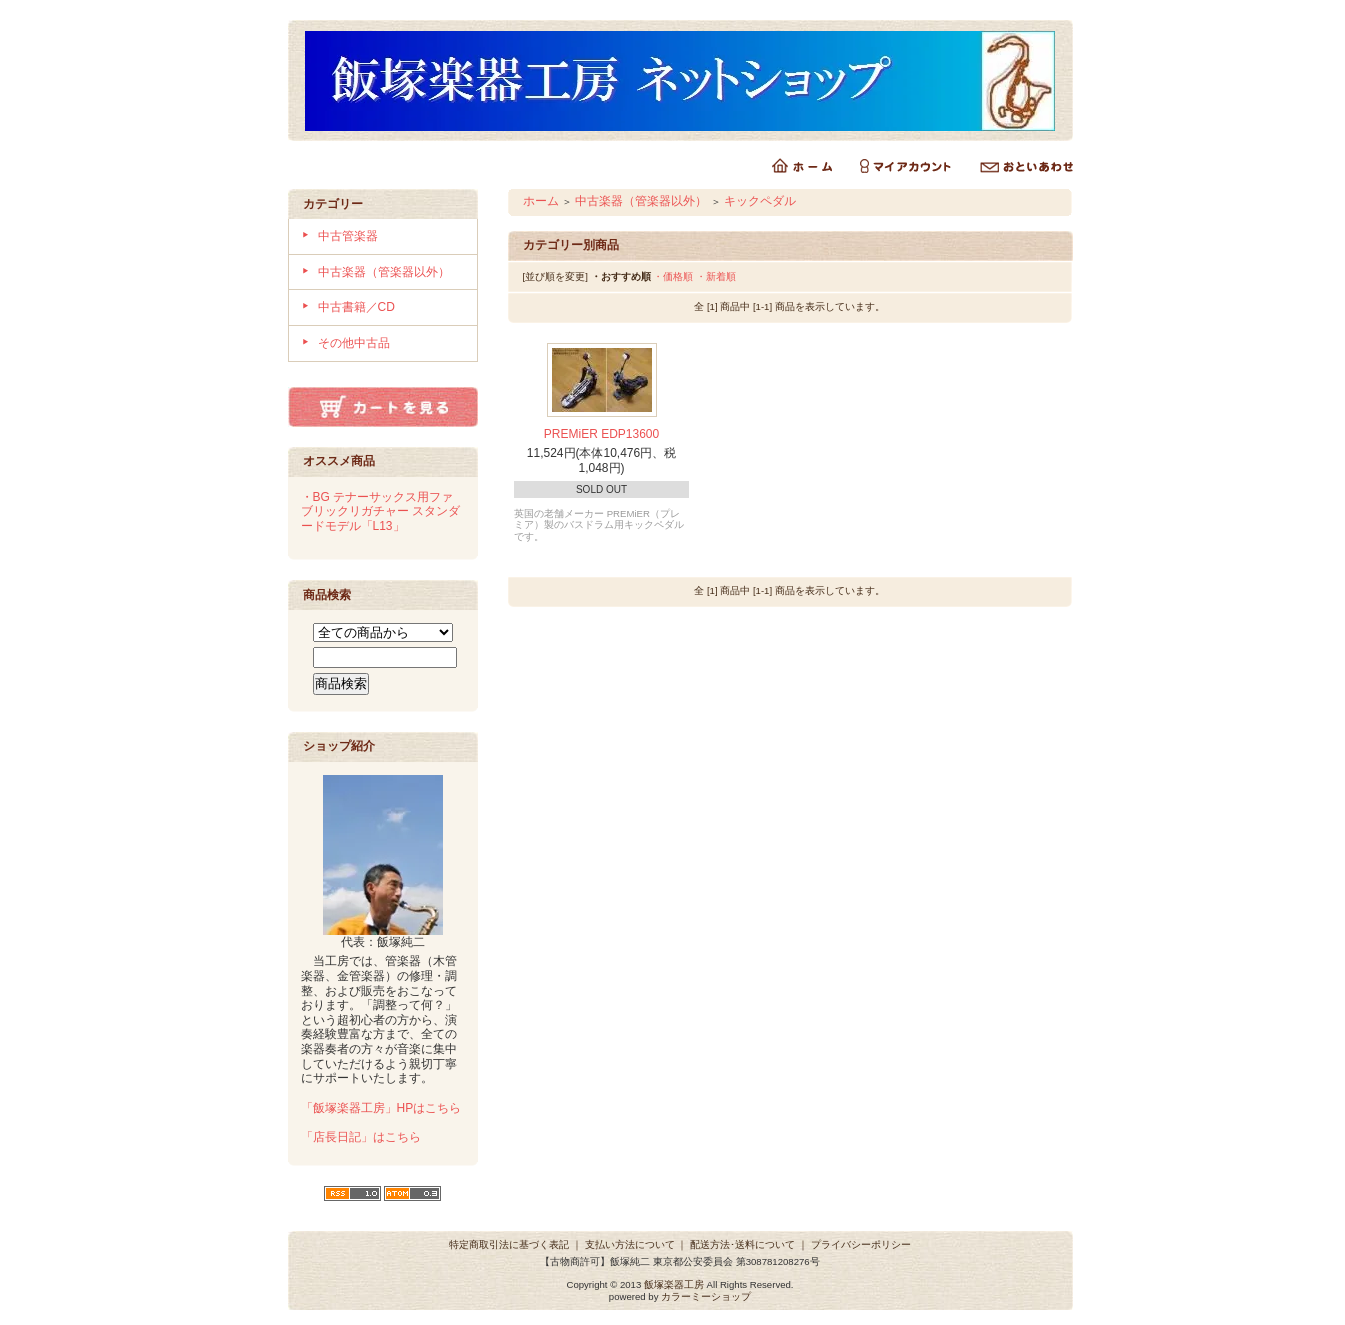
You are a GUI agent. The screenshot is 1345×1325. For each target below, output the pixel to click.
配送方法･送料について (742, 1244)
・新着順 (716, 276)
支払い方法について (630, 1244)
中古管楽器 (348, 236)
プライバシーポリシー (861, 1244)
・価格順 (673, 276)
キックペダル (760, 201)
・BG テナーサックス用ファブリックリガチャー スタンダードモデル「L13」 (380, 511)
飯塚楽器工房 (674, 1284)
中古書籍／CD (356, 307)
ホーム (541, 201)
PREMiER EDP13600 (601, 434)
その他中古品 (354, 343)
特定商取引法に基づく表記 (509, 1244)
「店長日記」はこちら (361, 1137)
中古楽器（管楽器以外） (384, 272)
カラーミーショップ (706, 1296)
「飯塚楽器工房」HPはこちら (381, 1108)
